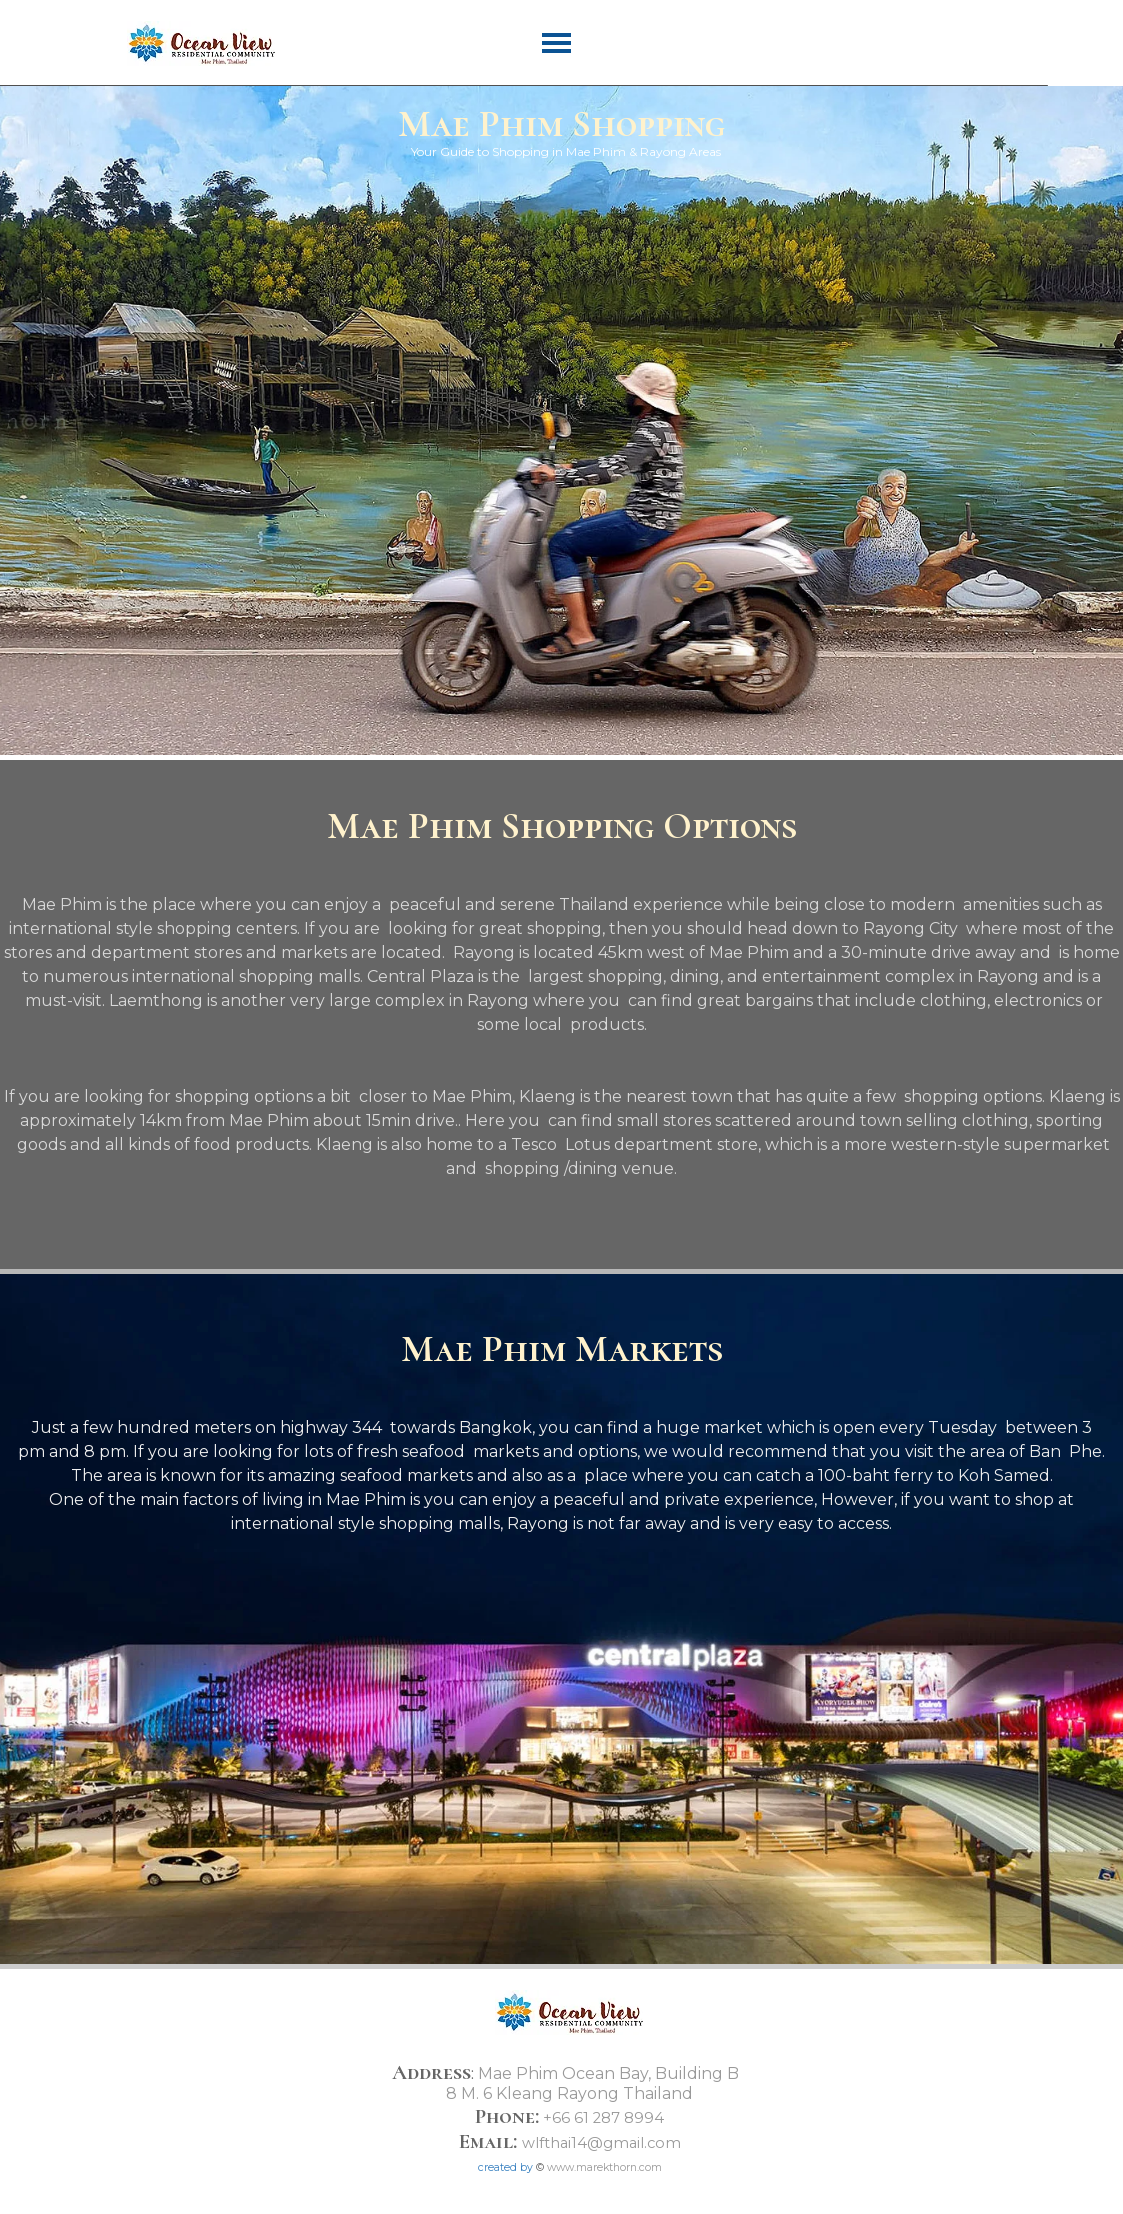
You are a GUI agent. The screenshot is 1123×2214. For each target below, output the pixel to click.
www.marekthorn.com (604, 2167)
